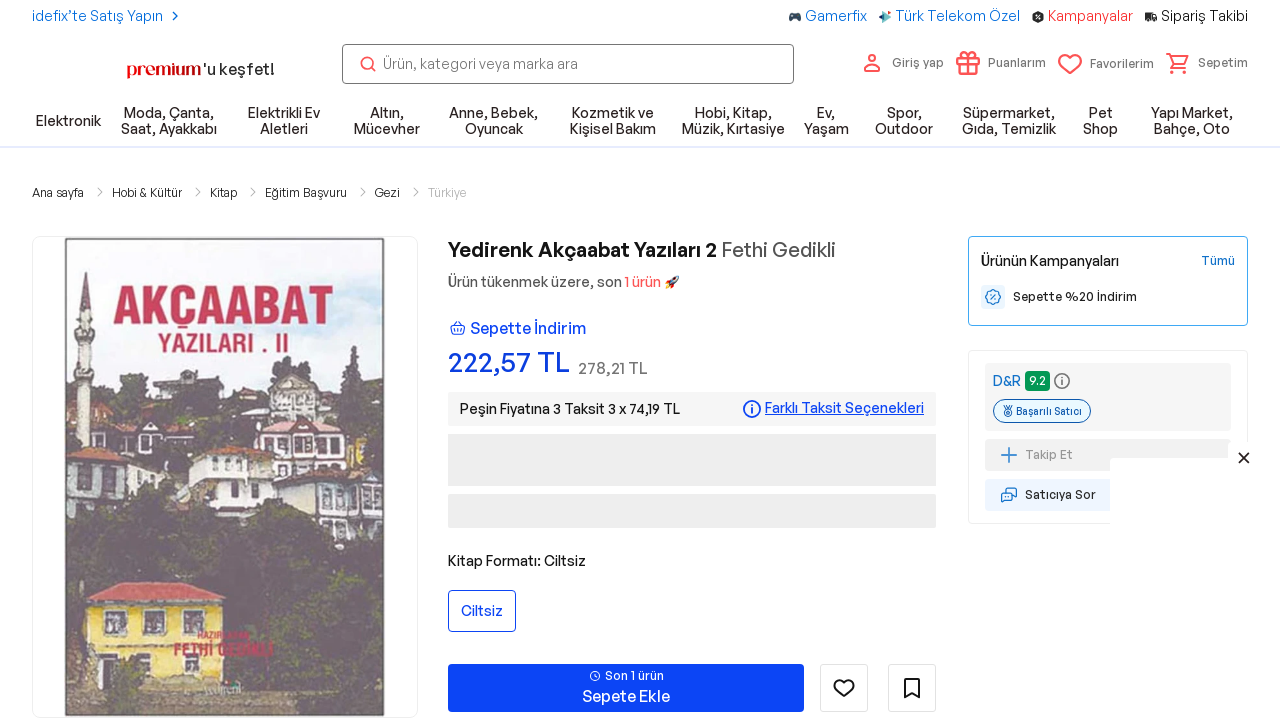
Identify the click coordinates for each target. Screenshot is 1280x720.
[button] (1207, 63)
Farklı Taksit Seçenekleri (844, 408)
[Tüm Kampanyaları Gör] (1218, 261)
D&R (1007, 380)
